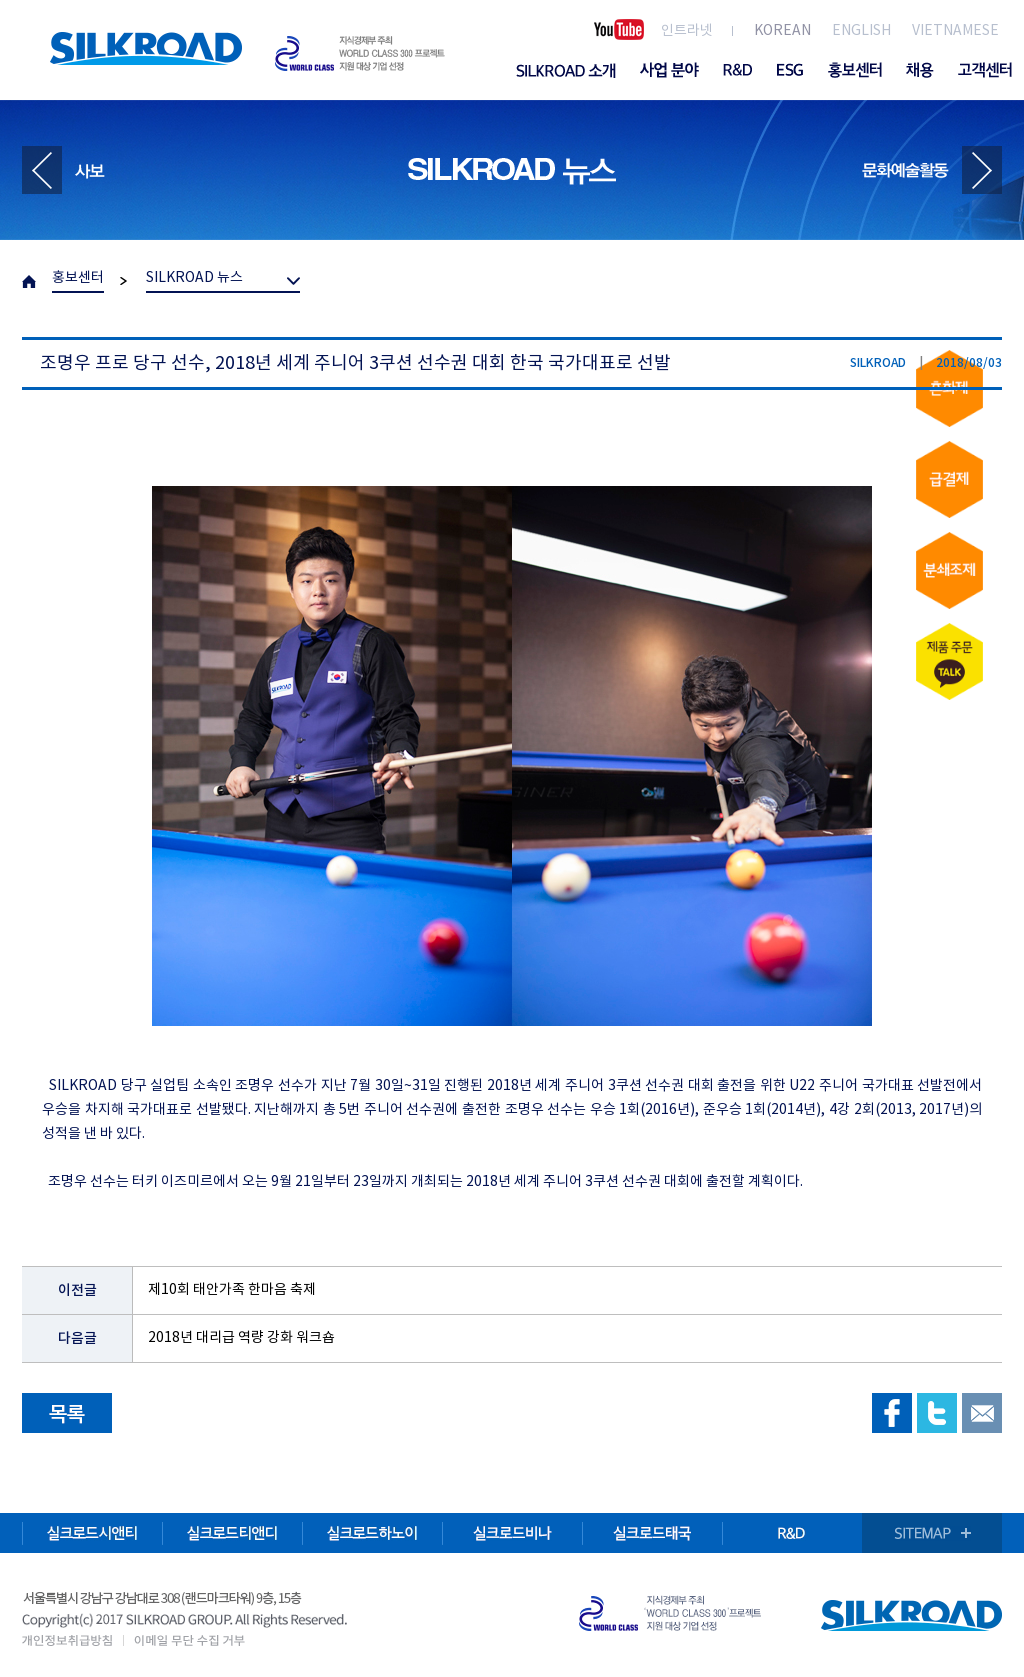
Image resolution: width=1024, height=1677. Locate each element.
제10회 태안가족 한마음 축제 (232, 1290)
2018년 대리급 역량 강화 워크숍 (241, 1338)
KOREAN (782, 31)
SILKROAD (146, 48)
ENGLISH (861, 31)
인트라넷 (687, 31)
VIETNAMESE (955, 31)
